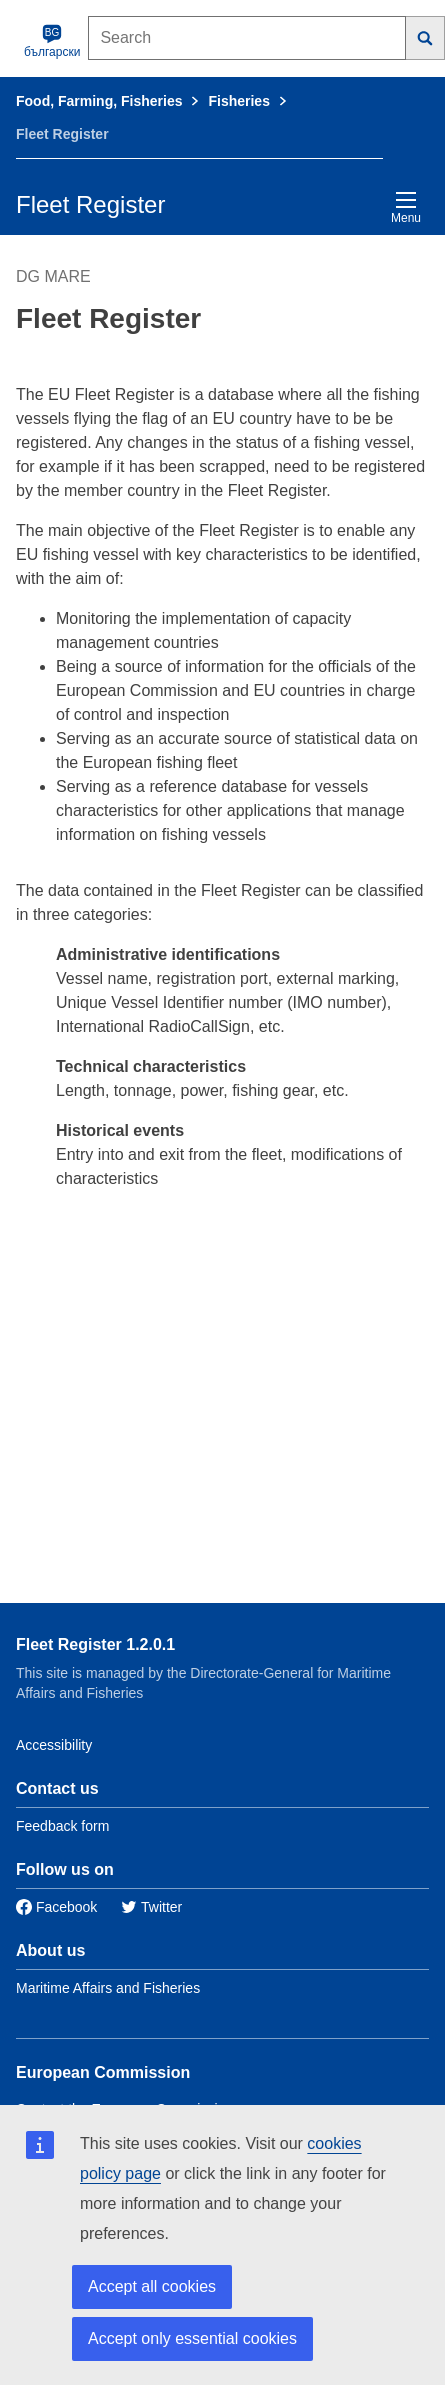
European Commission (103, 2072)
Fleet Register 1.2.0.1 (95, 1644)
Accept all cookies (152, 2286)
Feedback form (62, 1826)
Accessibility (54, 1745)
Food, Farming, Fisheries (99, 101)
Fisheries (238, 101)
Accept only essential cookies (192, 2338)
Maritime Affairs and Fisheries (108, 1988)
